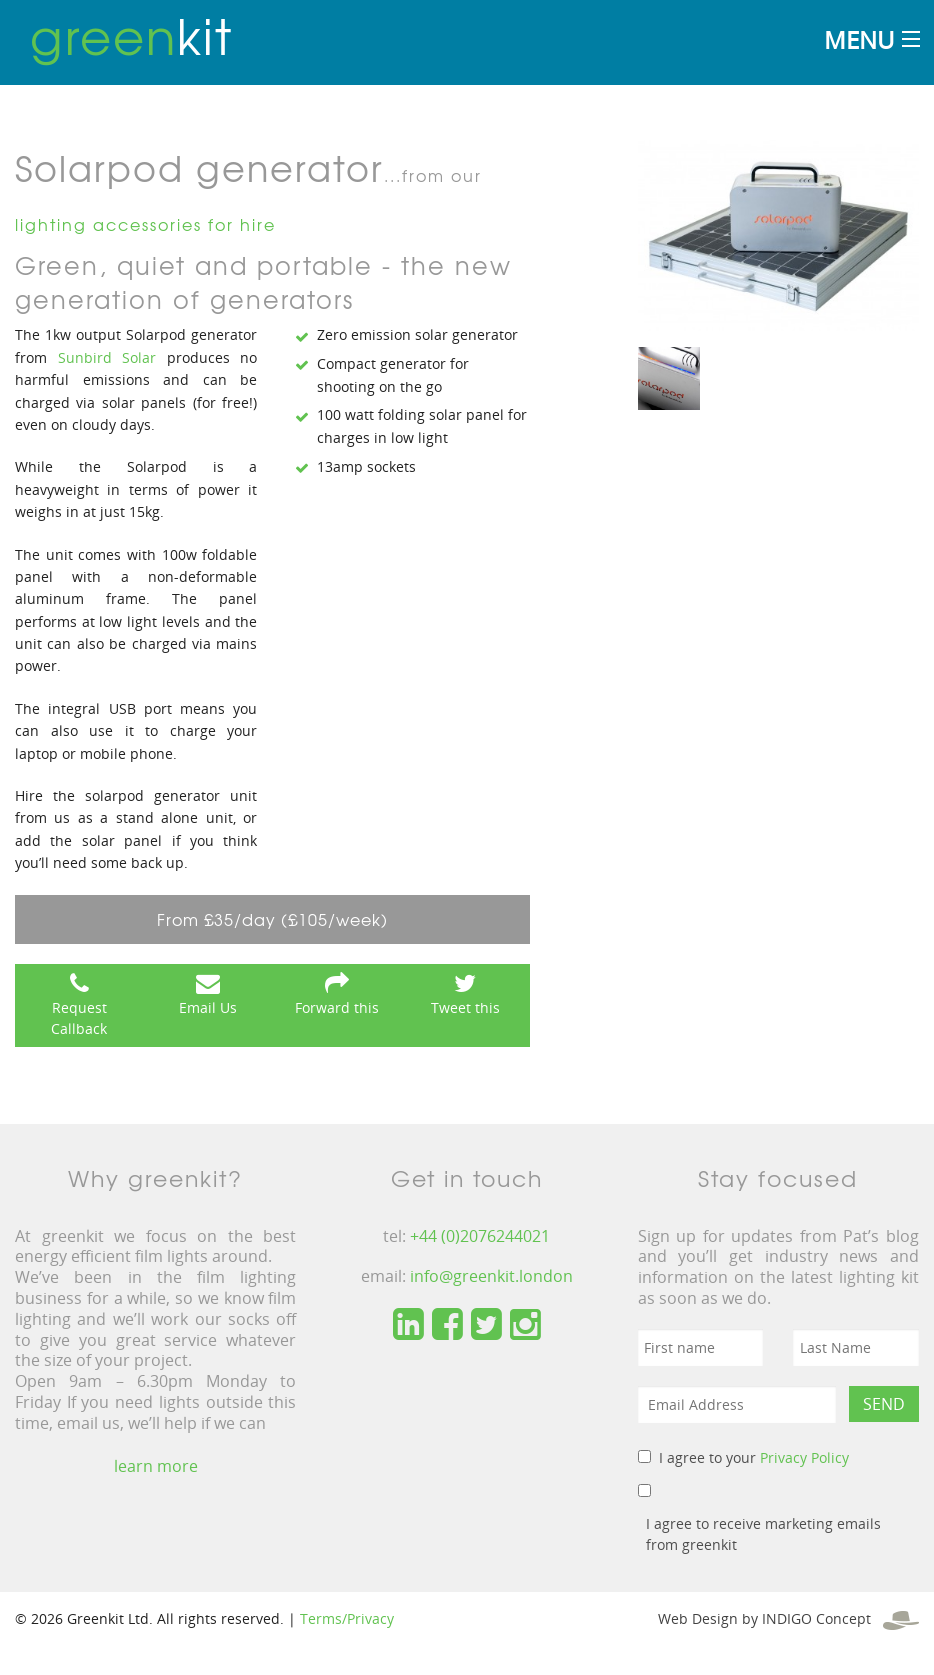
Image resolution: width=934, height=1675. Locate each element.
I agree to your (754, 1457)
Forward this (337, 1007)
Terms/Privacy (347, 1618)
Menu (859, 39)
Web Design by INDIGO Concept (788, 1618)
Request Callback (79, 1018)
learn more (156, 1466)
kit (131, 35)
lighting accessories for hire (145, 224)
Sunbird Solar (107, 357)
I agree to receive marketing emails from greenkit (763, 1534)
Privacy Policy (804, 1457)
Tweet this (465, 1007)
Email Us (208, 1007)
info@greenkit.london (491, 1276)
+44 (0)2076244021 (480, 1236)
